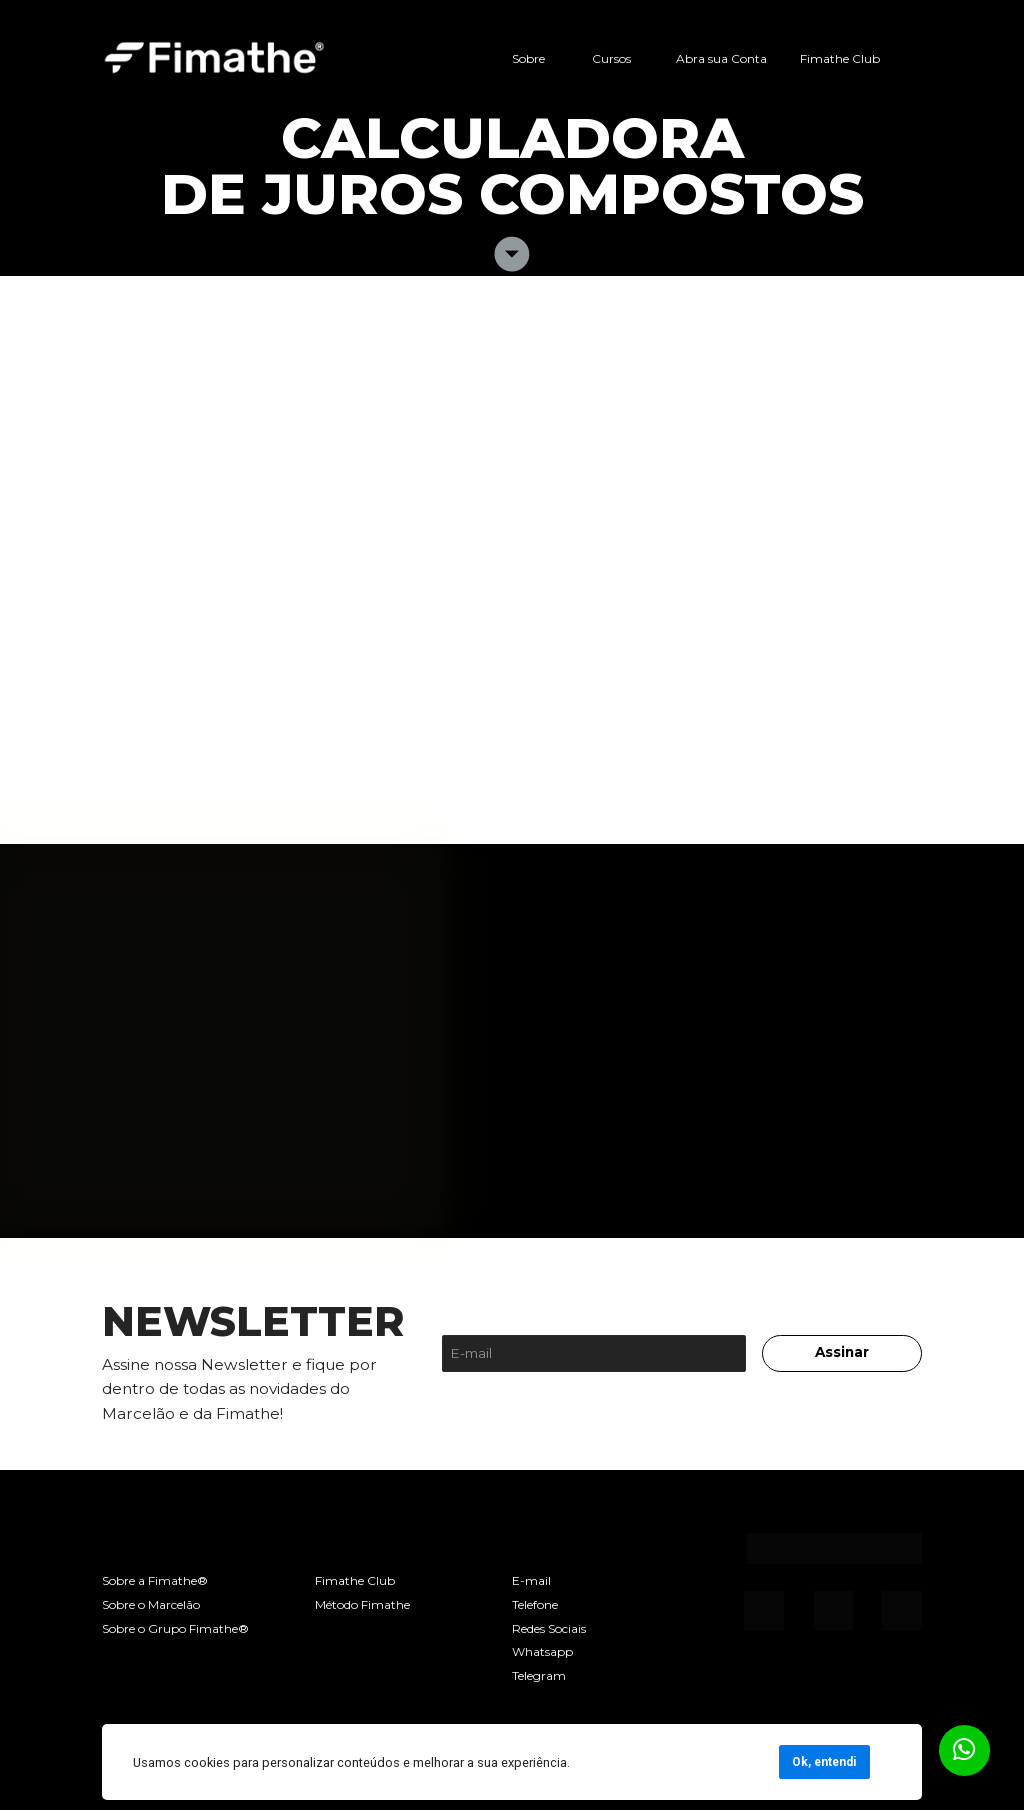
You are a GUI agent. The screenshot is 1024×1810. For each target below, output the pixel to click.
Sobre (528, 58)
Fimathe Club (840, 58)
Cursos (611, 58)
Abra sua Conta (721, 58)
